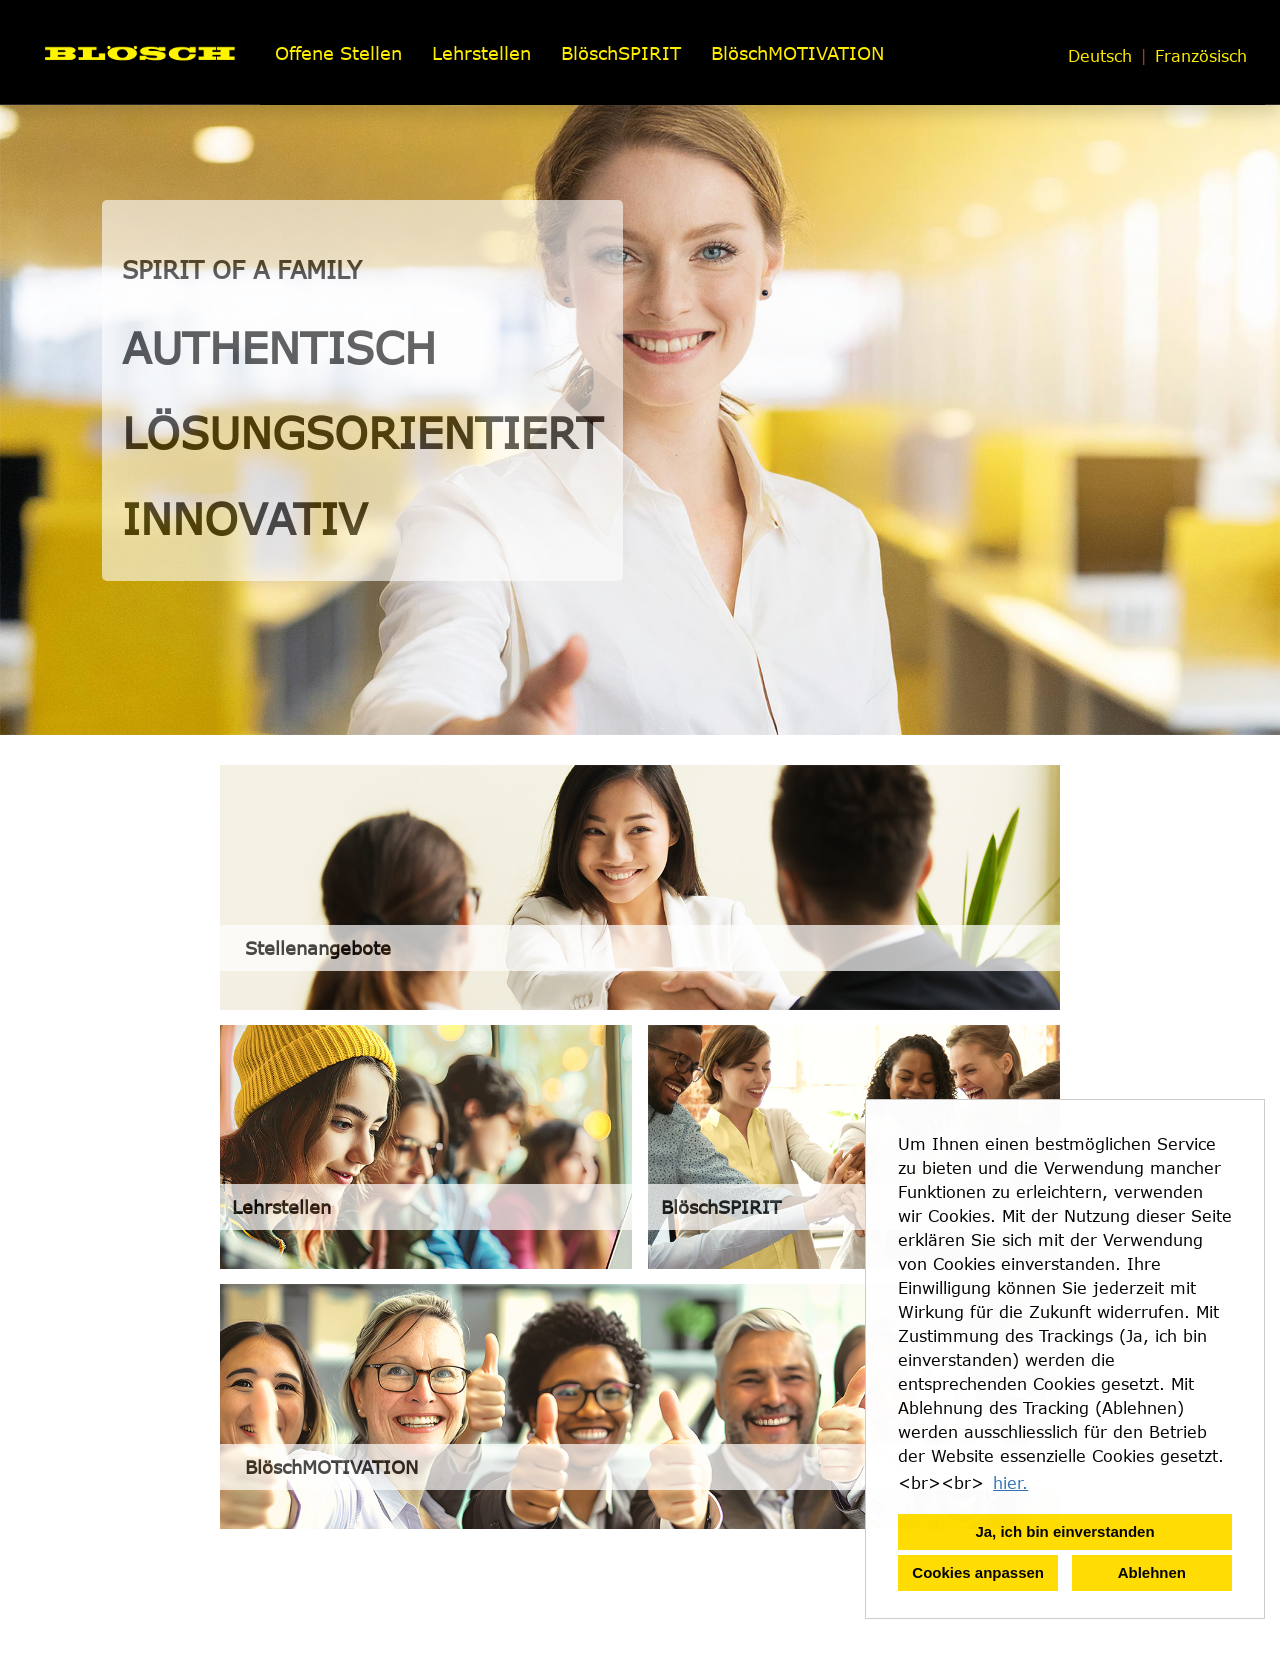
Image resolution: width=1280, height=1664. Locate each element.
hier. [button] (1010, 1483)
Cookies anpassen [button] (978, 1572)
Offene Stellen (338, 53)
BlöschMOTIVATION (797, 53)
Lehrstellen (481, 53)
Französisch (1201, 56)
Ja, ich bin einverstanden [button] (1064, 1531)
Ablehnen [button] (1152, 1572)
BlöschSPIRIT (621, 53)
